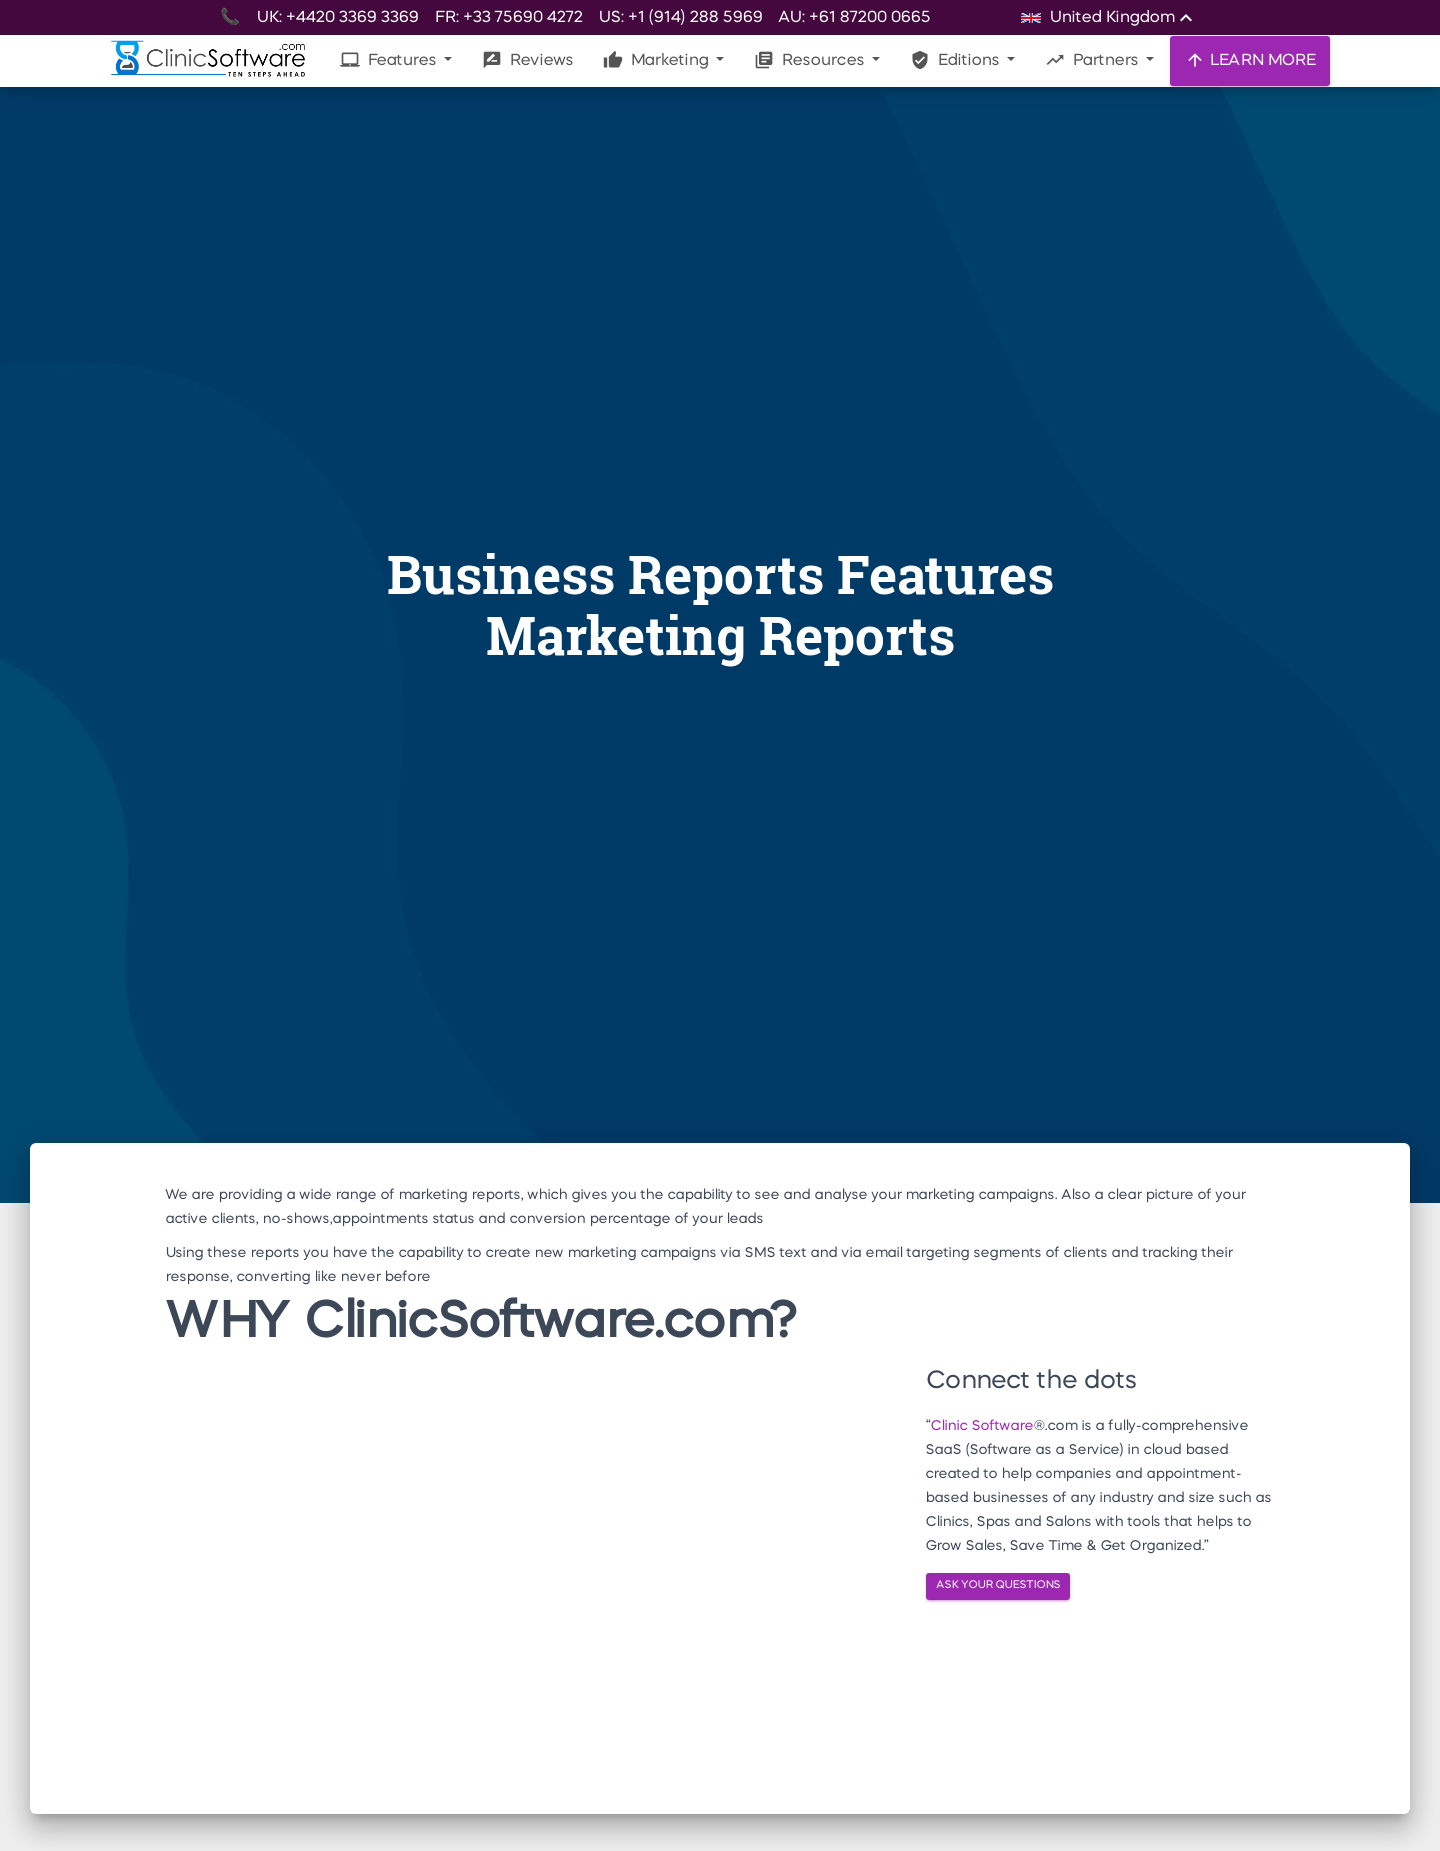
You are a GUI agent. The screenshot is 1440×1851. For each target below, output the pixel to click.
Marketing (657, 60)
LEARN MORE (1250, 60)
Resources (811, 60)
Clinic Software (981, 1426)
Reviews (527, 60)
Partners (1093, 60)
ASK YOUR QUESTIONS (998, 1585)
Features (390, 60)
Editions (956, 60)
